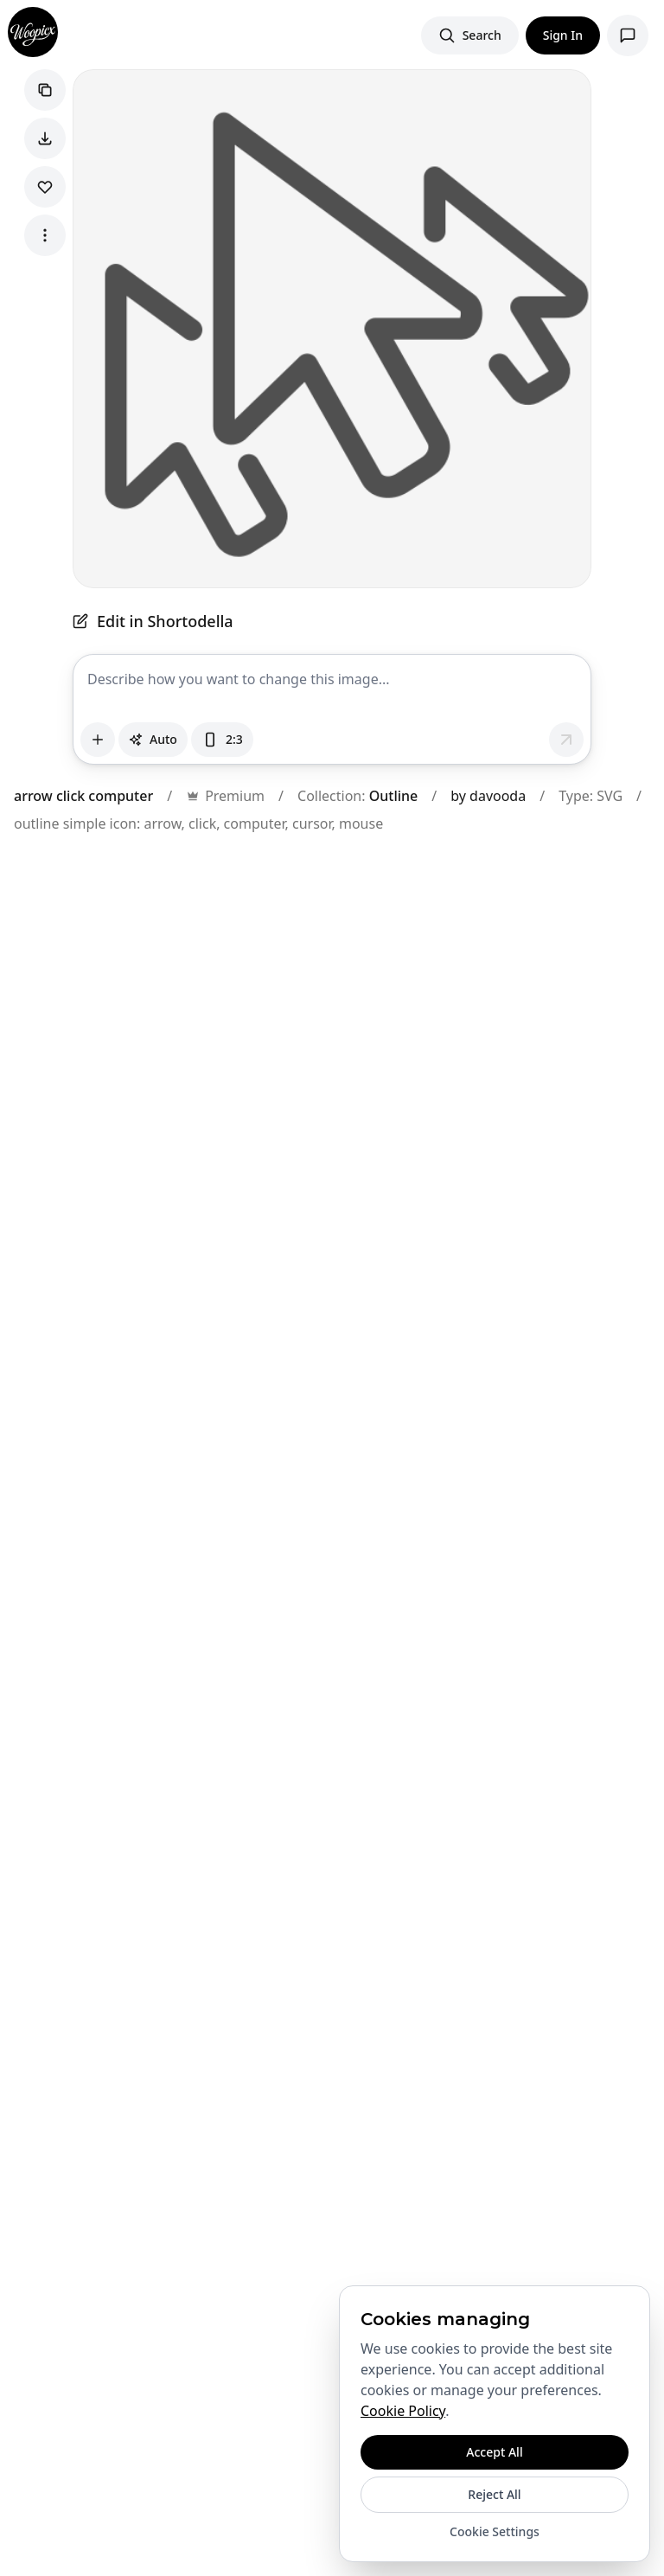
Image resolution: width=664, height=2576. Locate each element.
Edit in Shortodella (153, 621)
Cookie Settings (495, 2531)
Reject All (494, 2494)
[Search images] (470, 35)
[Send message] (566, 739)
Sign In (563, 35)
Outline (393, 795)
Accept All (494, 2452)
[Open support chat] (627, 35)
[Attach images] (97, 739)
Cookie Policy (403, 2410)
